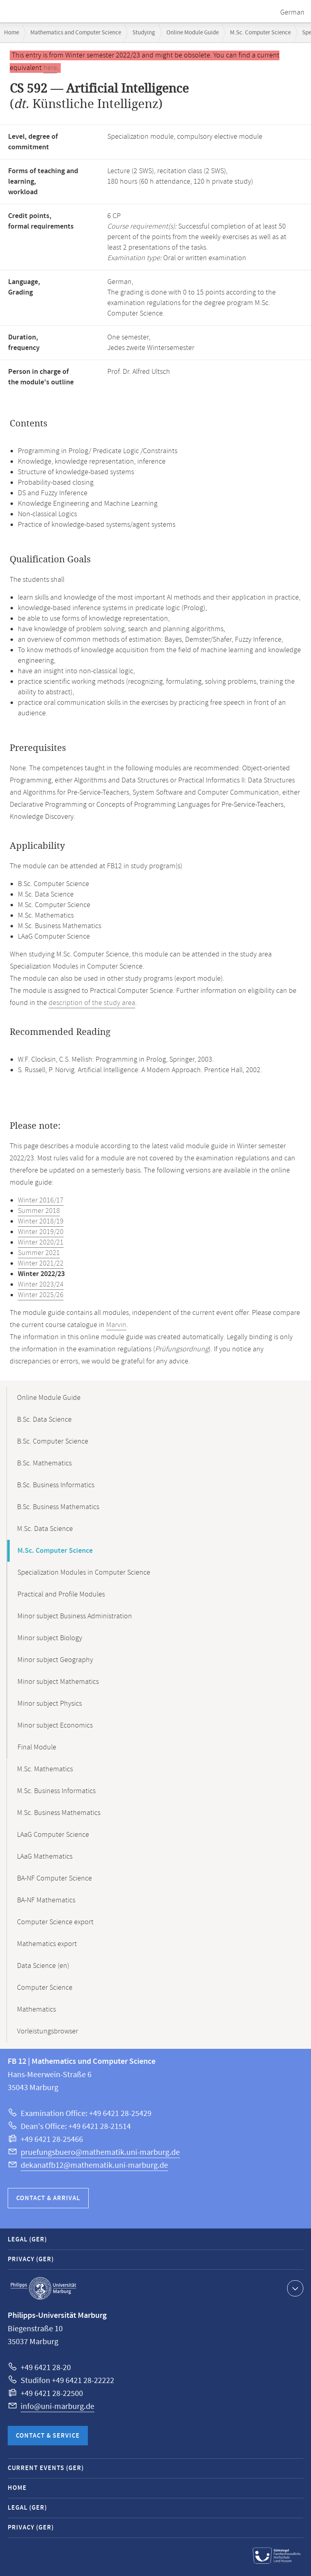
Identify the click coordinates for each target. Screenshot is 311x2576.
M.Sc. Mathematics (45, 1769)
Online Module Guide (192, 32)
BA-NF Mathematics (46, 1900)
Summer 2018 (39, 1211)
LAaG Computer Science (53, 1835)
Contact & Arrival (48, 2198)
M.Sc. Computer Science (260, 32)
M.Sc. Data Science (45, 1529)
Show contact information (294, 2287)
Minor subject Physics (49, 1704)
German (292, 12)
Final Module (36, 1747)
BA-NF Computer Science (54, 1878)
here (50, 68)
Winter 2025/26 (41, 1295)
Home (11, 32)
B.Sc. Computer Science (52, 1441)
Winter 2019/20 (41, 1232)
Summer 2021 (39, 1253)
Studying (143, 32)
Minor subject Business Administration (74, 1616)
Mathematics (36, 2009)
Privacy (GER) (31, 2259)
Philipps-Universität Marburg (43, 2288)
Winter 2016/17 (41, 1200)
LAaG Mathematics (44, 1857)
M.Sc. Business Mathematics (58, 1813)
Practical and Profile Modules (61, 1594)
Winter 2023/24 (41, 1284)
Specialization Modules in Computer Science (83, 1572)
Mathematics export (47, 1944)
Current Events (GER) (46, 2468)
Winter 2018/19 (41, 1221)
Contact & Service (48, 2436)
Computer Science (44, 1988)
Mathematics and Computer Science (75, 32)
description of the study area (92, 1003)
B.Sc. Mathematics (44, 1463)
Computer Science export (55, 1922)
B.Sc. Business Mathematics (58, 1507)
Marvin (116, 1325)
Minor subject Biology (49, 1638)
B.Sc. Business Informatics (55, 1485)
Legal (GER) (27, 2239)
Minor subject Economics (55, 1725)
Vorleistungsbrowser (47, 2031)
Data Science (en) (43, 1966)
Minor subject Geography (55, 1660)
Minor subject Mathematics (58, 1682)
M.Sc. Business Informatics (56, 1791)
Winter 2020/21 (41, 1242)
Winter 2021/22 (41, 1263)
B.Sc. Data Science (44, 1420)
